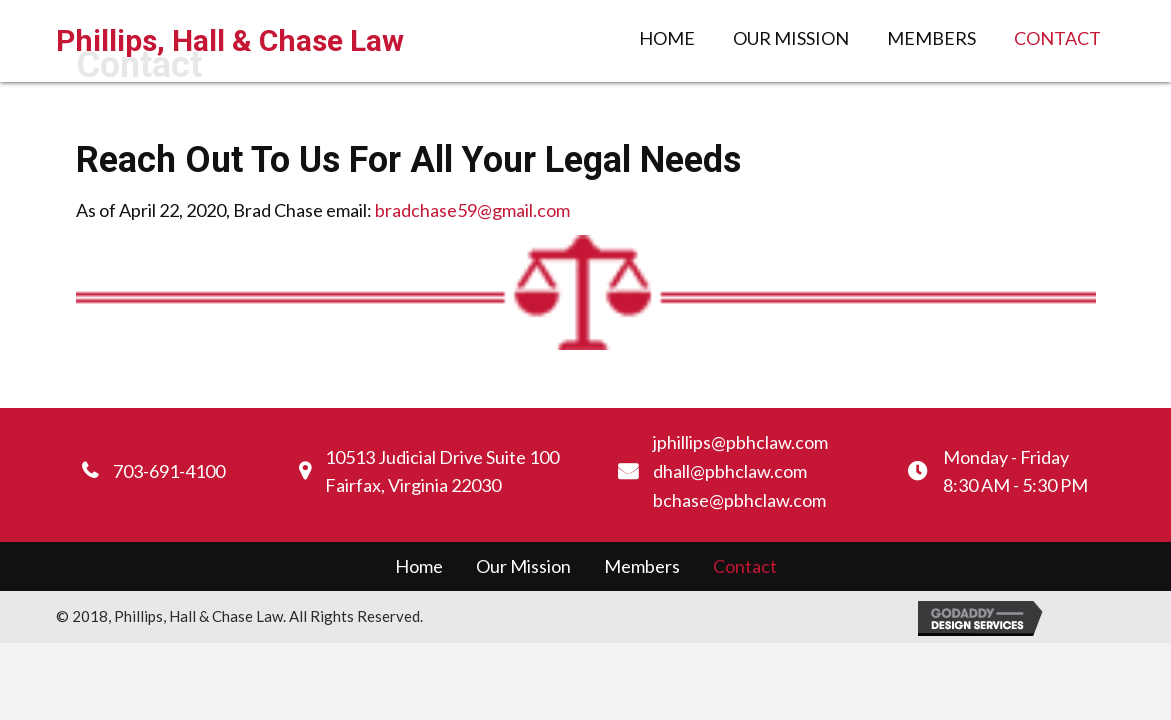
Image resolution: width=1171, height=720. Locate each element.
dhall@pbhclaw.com (730, 471)
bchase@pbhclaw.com (739, 500)
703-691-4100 (169, 471)
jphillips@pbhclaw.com (740, 442)
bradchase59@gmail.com (472, 210)
